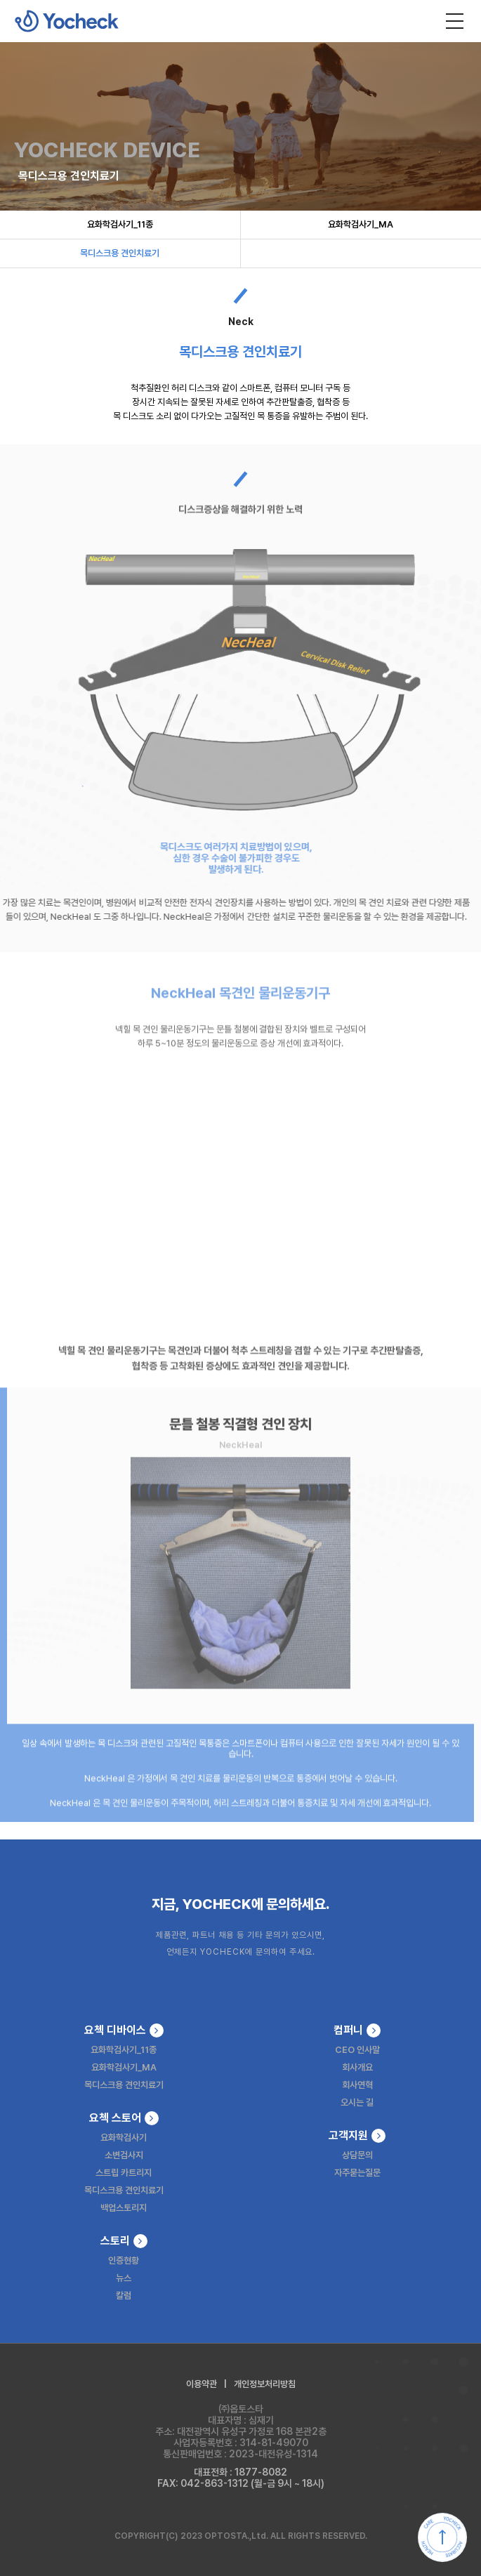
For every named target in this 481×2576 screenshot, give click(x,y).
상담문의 (357, 2155)
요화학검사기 (123, 2137)
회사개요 (357, 2067)
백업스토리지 (123, 2207)
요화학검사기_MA (360, 224)
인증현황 (123, 2260)
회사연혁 (357, 2085)
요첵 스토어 (124, 2118)
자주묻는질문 (357, 2172)
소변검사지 (124, 2155)
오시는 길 (357, 2102)
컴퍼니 (357, 2030)
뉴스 (123, 2278)
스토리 (123, 2241)
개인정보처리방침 (265, 2384)
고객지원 (357, 2136)
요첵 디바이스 (124, 2030)
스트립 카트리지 (123, 2172)
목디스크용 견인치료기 (119, 253)
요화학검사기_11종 (120, 224)
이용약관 (201, 2384)
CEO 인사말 (357, 2050)
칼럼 (123, 2295)
